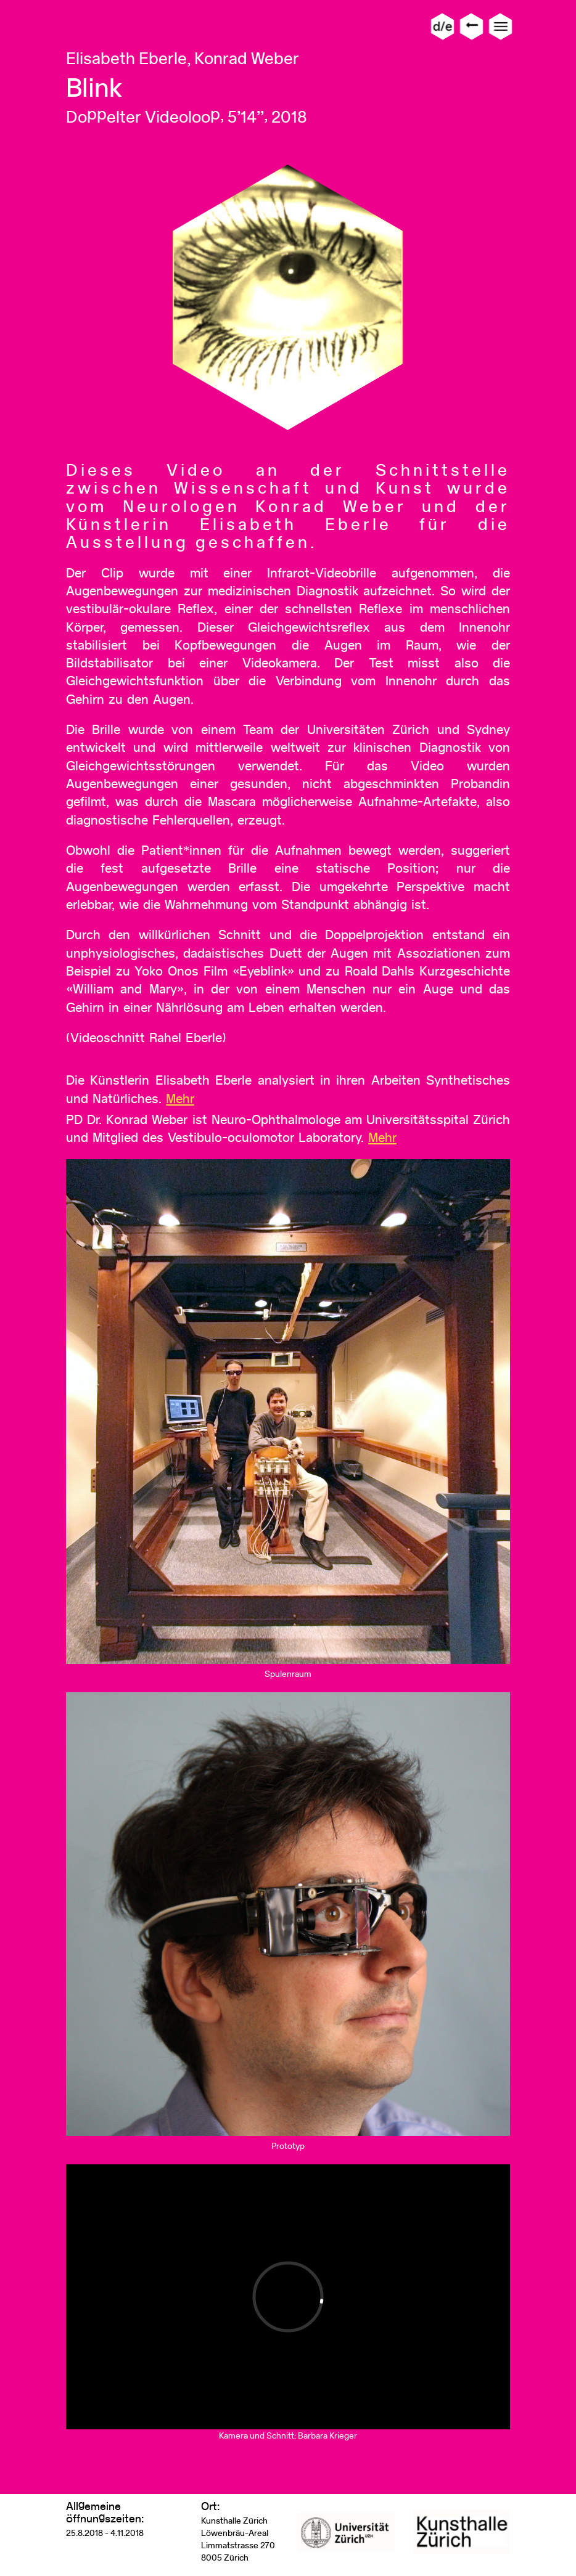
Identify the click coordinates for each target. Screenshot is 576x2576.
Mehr (180, 1098)
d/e (442, 26)
